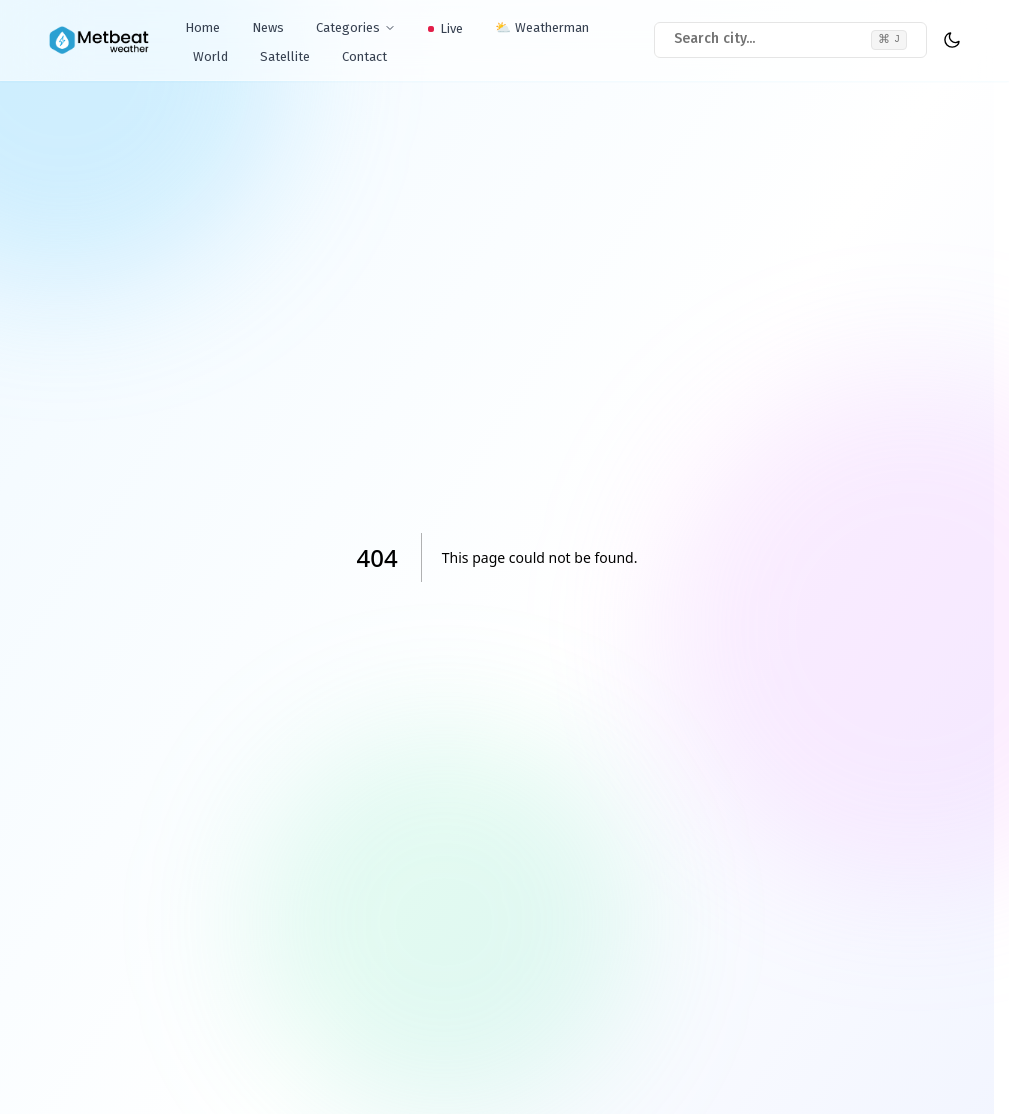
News (268, 27)
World (210, 56)
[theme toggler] (952, 40)
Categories (356, 27)
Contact (364, 56)
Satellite (285, 56)
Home (202, 27)
